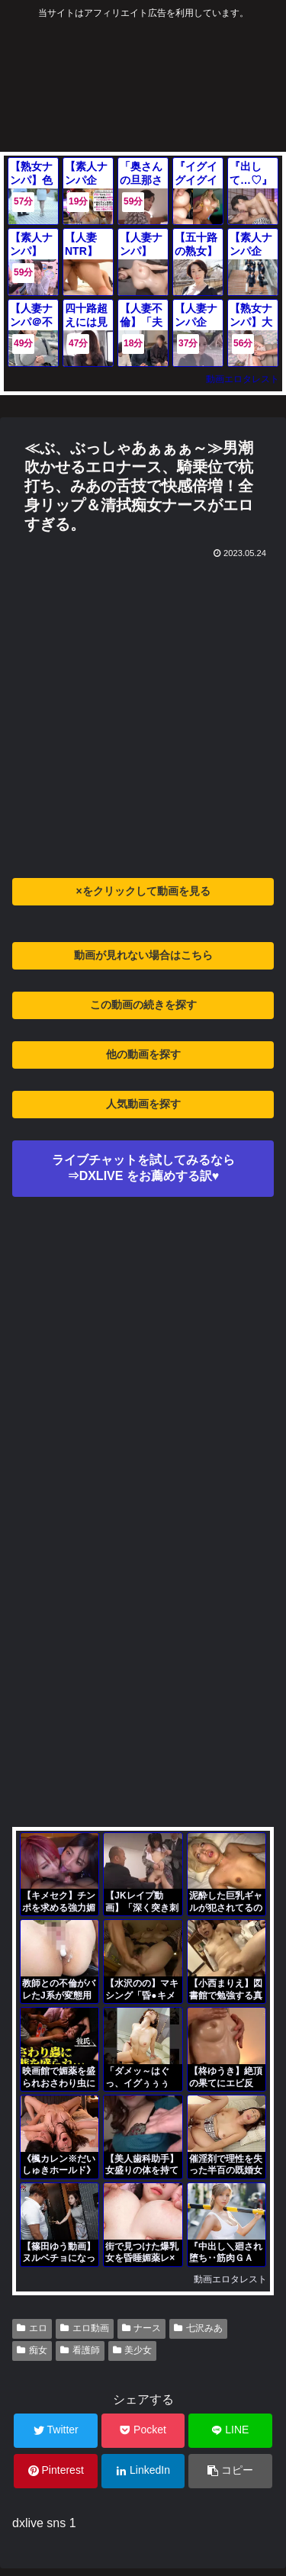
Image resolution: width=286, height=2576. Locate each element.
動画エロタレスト (242, 379)
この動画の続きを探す (143, 1005)
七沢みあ (198, 2328)
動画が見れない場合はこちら (143, 955)
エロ (32, 2328)
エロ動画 (84, 2328)
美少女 (133, 2350)
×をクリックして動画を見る (143, 891)
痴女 (32, 2350)
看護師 (80, 2350)
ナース (142, 2328)
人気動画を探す (143, 1104)
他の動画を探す (143, 1054)
